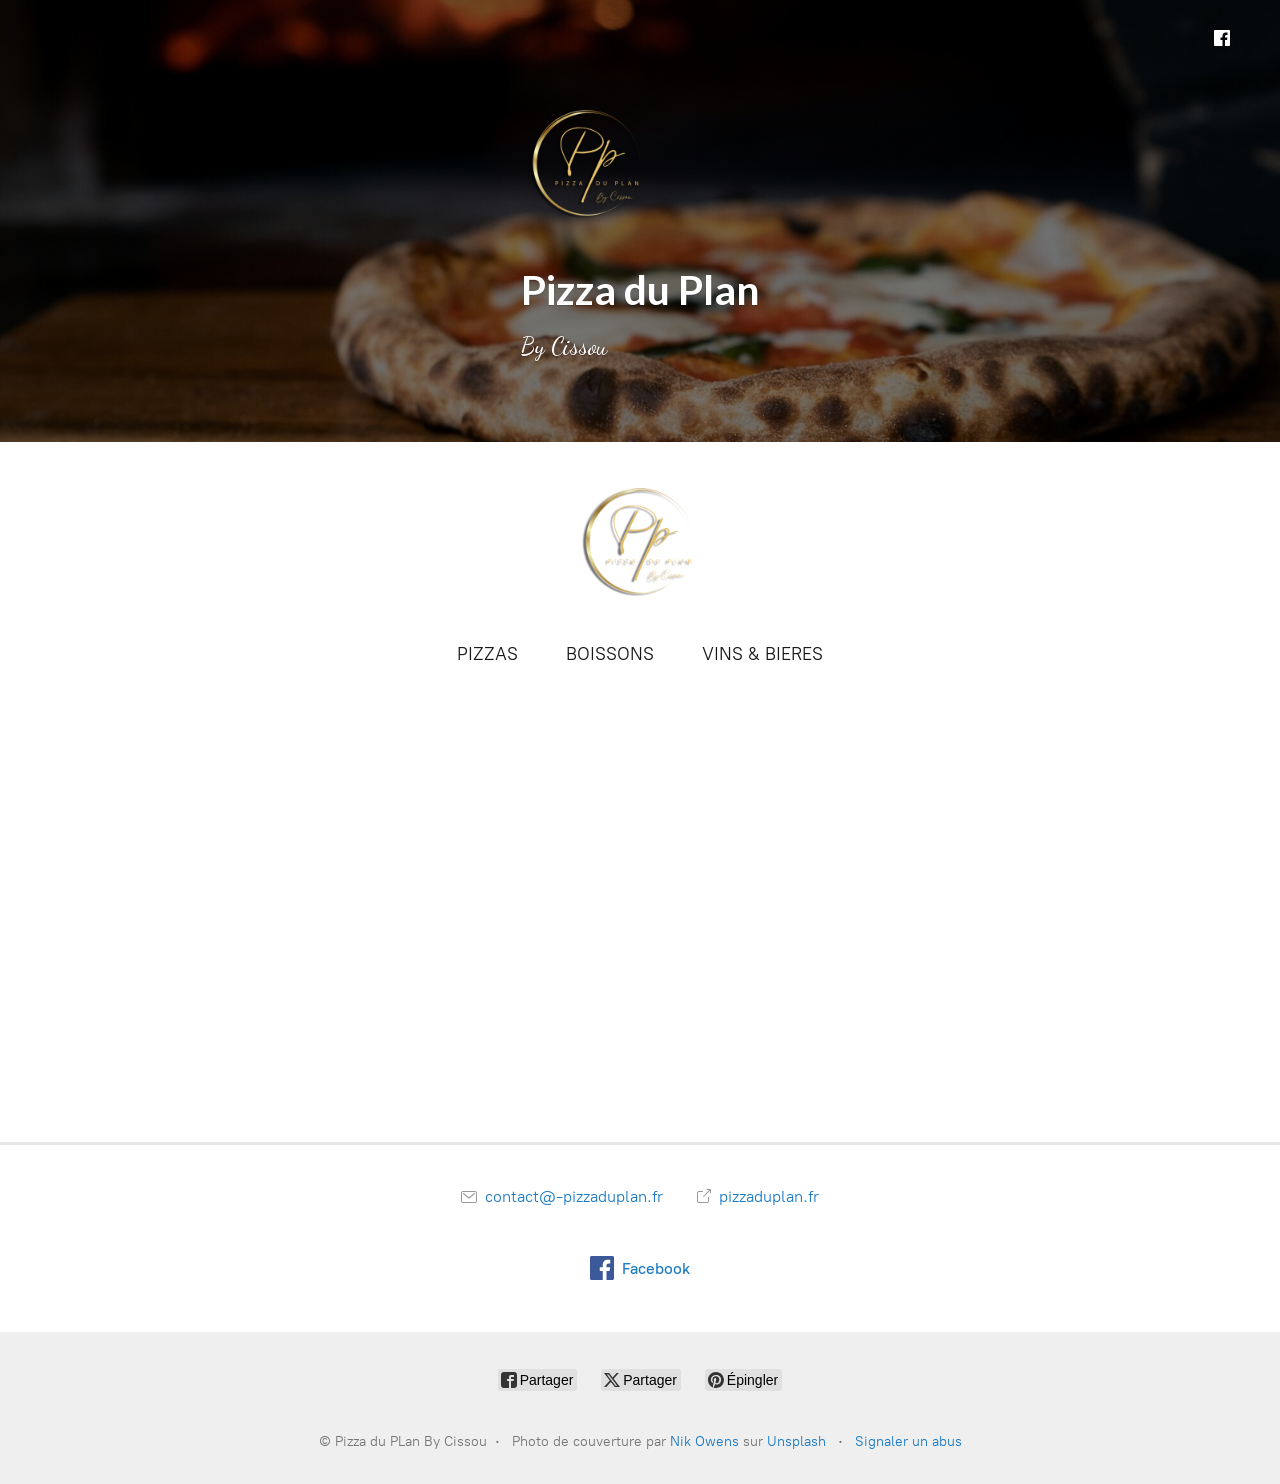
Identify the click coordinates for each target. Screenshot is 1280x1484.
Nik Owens (704, 1441)
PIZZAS (487, 654)
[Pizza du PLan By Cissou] (640, 540)
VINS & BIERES (762, 654)
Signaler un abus (908, 1441)
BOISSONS (610, 654)
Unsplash (796, 1441)
